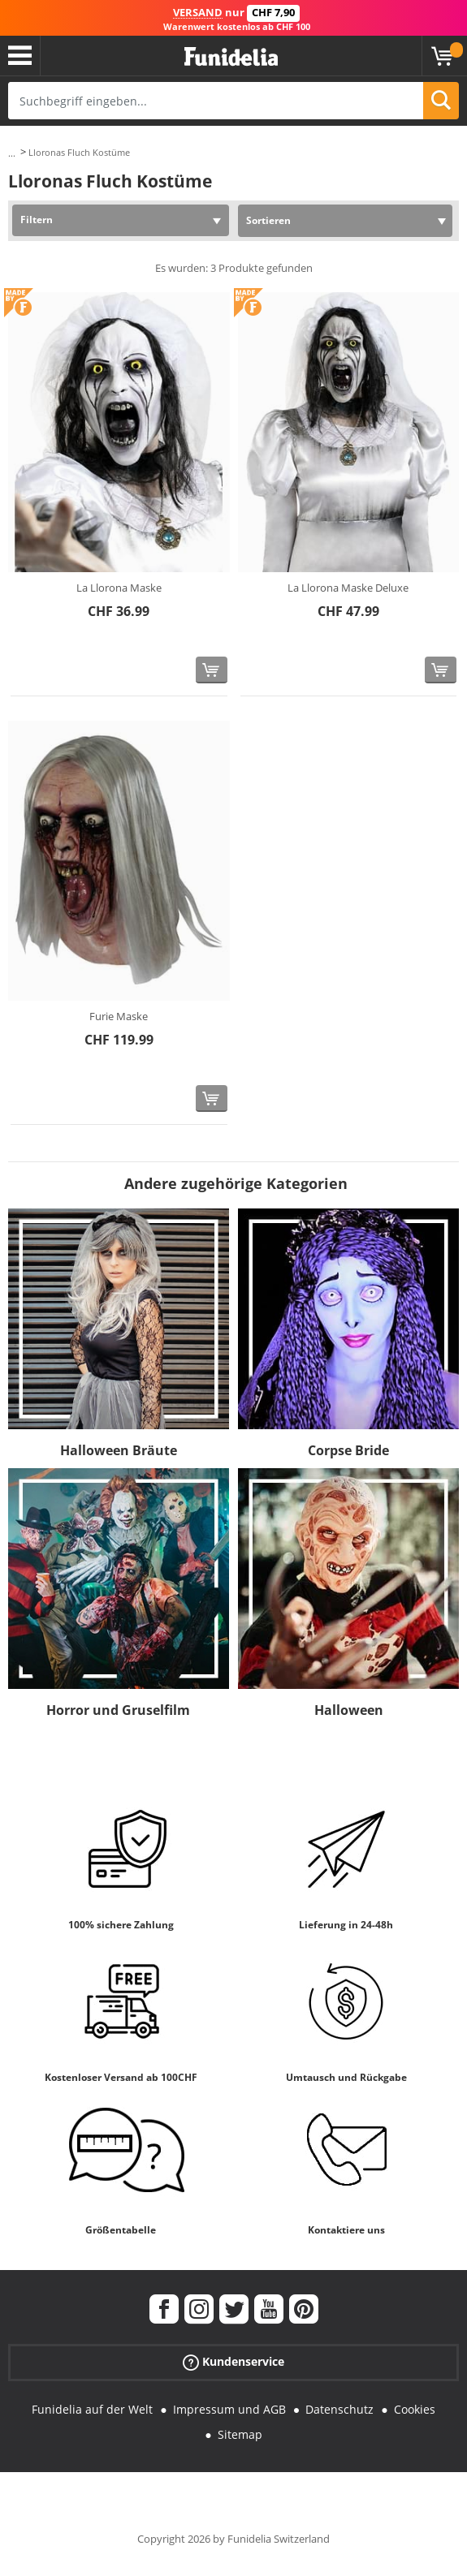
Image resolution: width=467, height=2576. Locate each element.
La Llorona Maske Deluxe (348, 587)
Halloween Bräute (118, 1450)
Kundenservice (233, 2362)
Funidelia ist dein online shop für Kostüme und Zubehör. (231, 57)
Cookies (414, 2409)
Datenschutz (339, 2409)
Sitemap (240, 2434)
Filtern (36, 219)
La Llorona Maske (119, 587)
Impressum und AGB (229, 2409)
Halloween (348, 1710)
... (11, 153)
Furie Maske (118, 1016)
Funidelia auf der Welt (92, 2409)
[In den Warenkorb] (211, 670)
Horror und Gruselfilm (118, 1710)
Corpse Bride (348, 1450)
